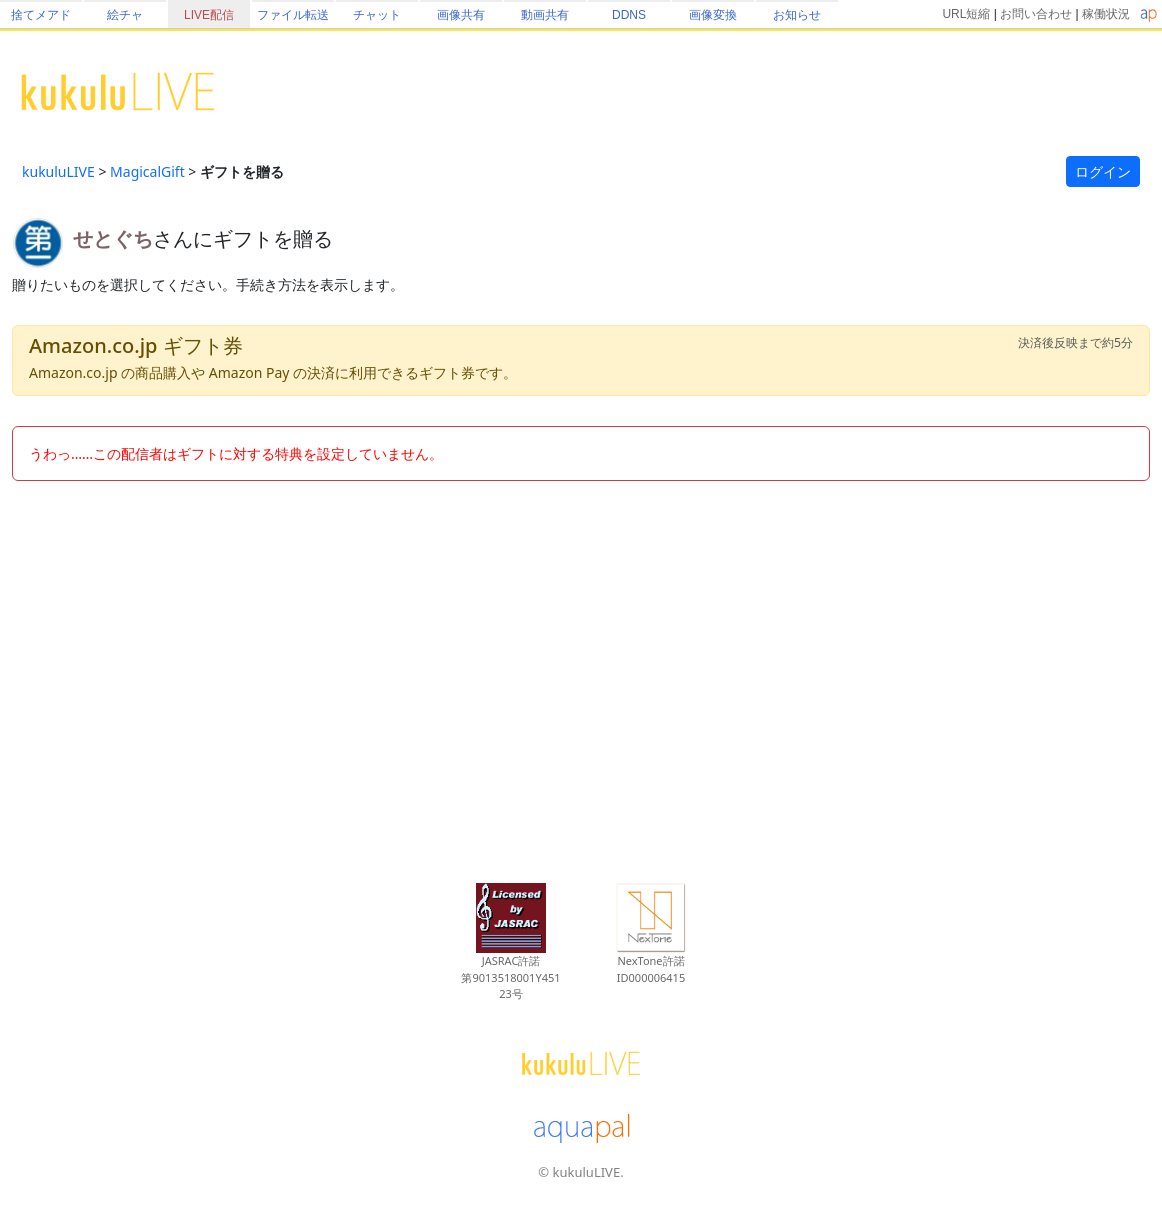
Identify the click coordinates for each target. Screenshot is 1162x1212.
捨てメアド (41, 15)
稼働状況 (1106, 14)
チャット (377, 15)
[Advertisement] (581, 671)
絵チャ (125, 15)
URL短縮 (966, 14)
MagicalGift (147, 171)
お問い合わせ (1036, 14)
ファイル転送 (293, 15)
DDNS (629, 15)
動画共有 (545, 15)
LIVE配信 (209, 15)
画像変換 (713, 15)
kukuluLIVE (58, 171)
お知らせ (797, 15)
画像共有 (461, 15)
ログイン (1103, 171)
